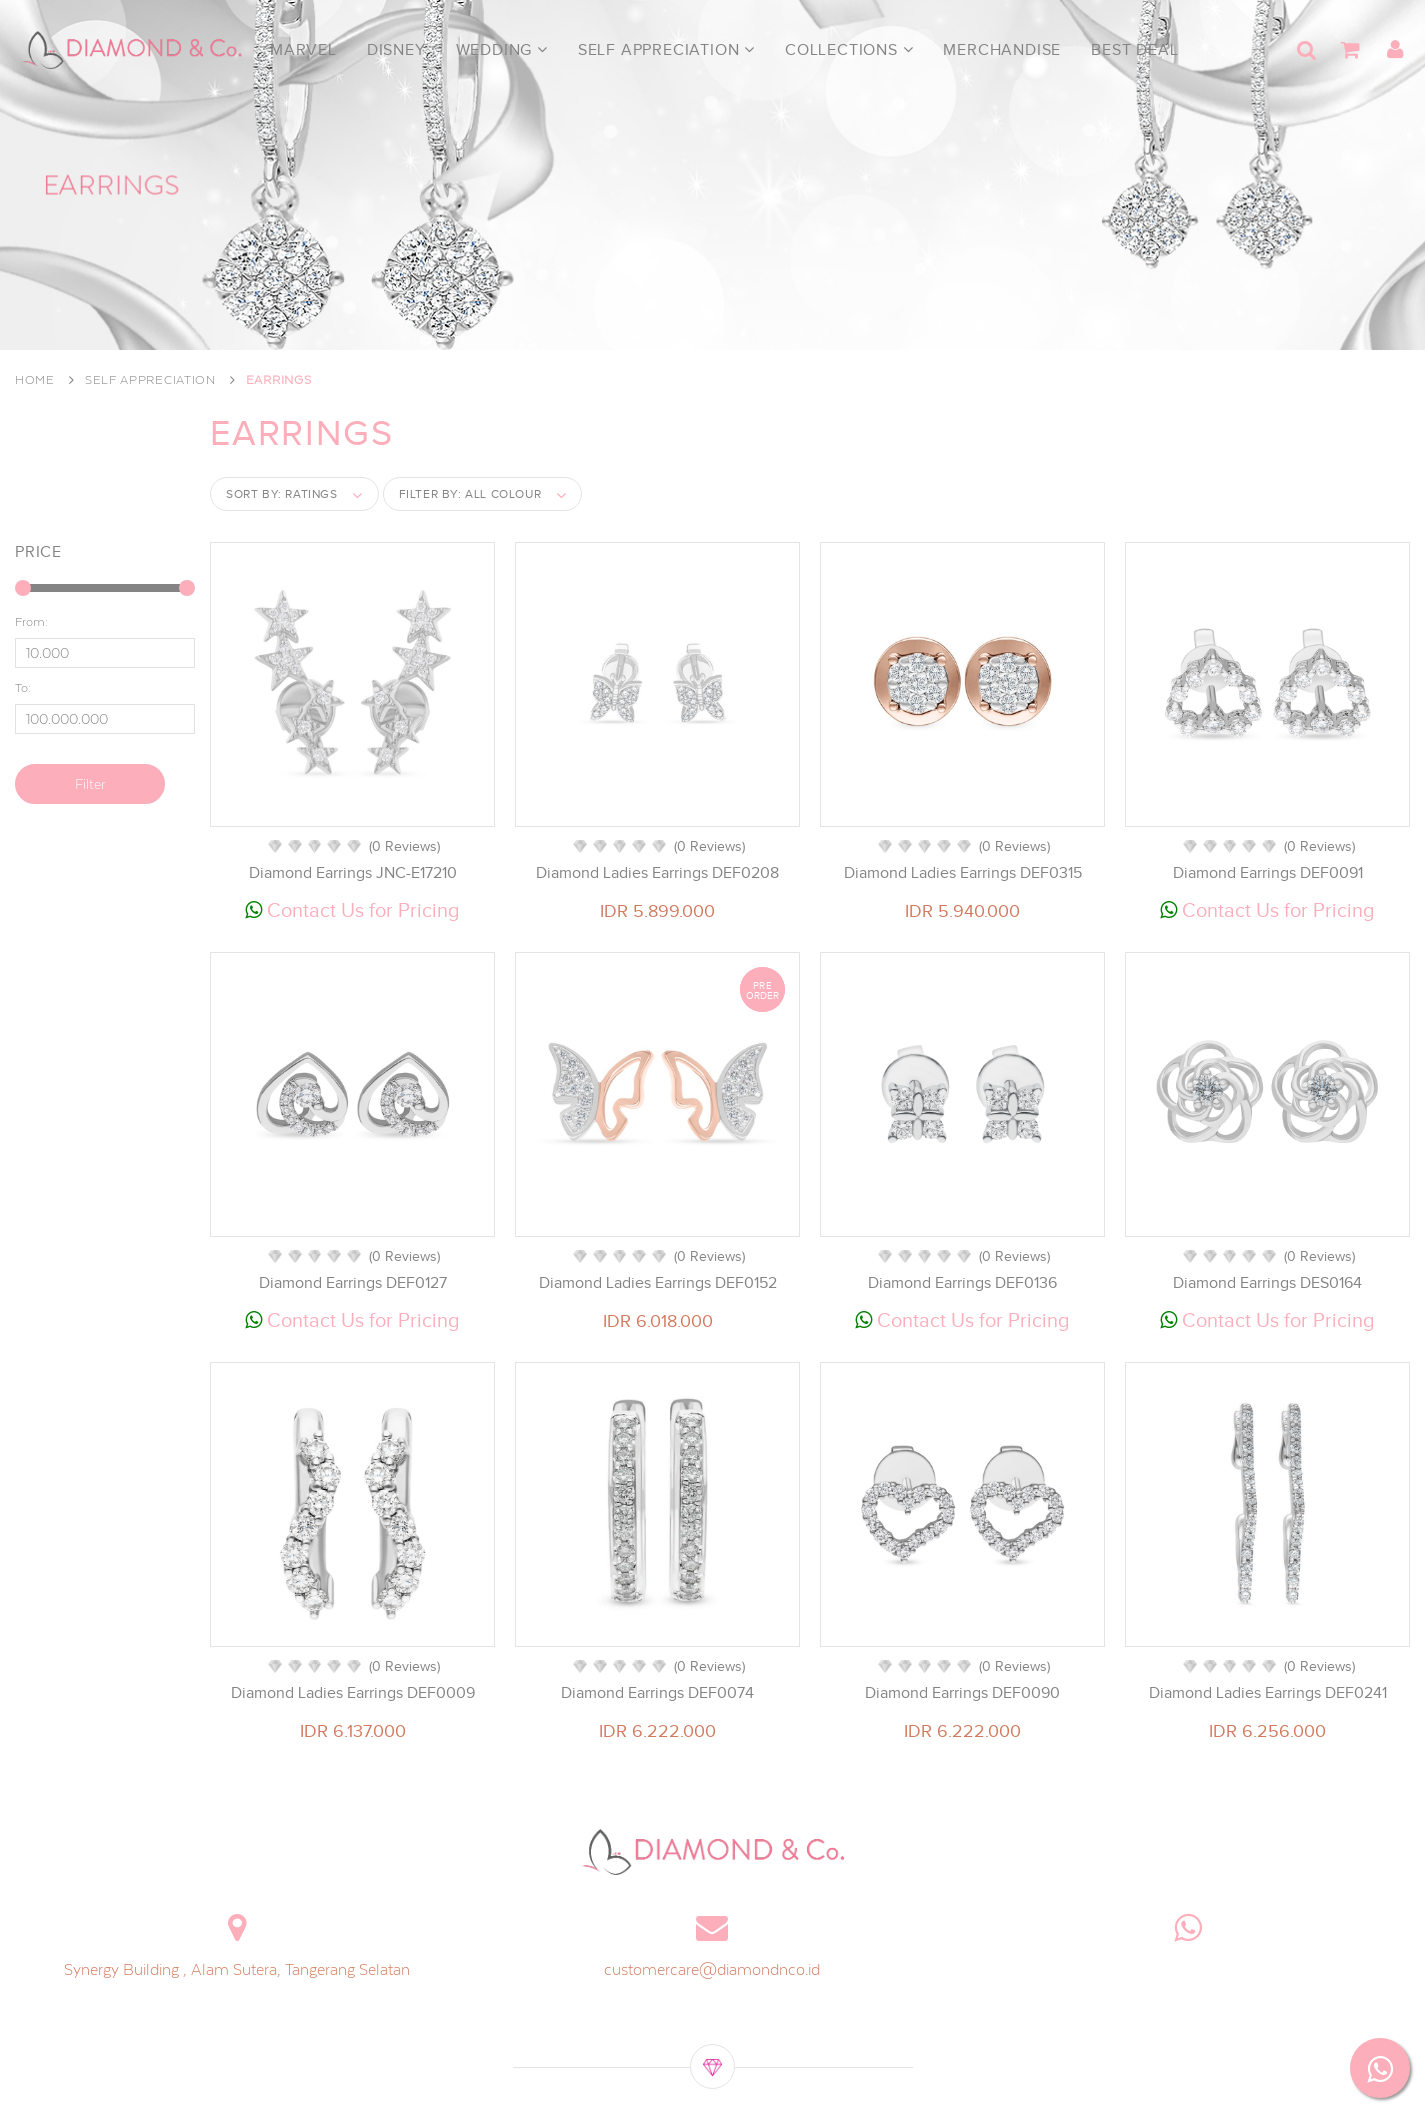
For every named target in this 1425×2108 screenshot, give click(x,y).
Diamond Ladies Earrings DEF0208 (657, 873)
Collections (849, 50)
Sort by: (282, 494)
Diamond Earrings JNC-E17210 (353, 873)
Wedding (502, 50)
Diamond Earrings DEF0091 (1268, 873)
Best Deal (1134, 50)
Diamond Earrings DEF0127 (353, 1283)
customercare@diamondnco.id (712, 1969)
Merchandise (1002, 50)
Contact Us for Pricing (352, 910)
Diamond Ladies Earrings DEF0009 (353, 1693)
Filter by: (470, 494)
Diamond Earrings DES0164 (1267, 1283)
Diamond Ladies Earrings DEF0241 (1268, 1693)
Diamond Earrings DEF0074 (657, 1693)
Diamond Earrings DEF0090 (962, 1693)
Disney (396, 50)
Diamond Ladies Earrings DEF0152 (658, 1283)
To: (23, 686)
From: (31, 621)
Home (35, 380)
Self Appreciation (666, 50)
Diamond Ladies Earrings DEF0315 (963, 873)
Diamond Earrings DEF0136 (962, 1283)
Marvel (303, 50)
